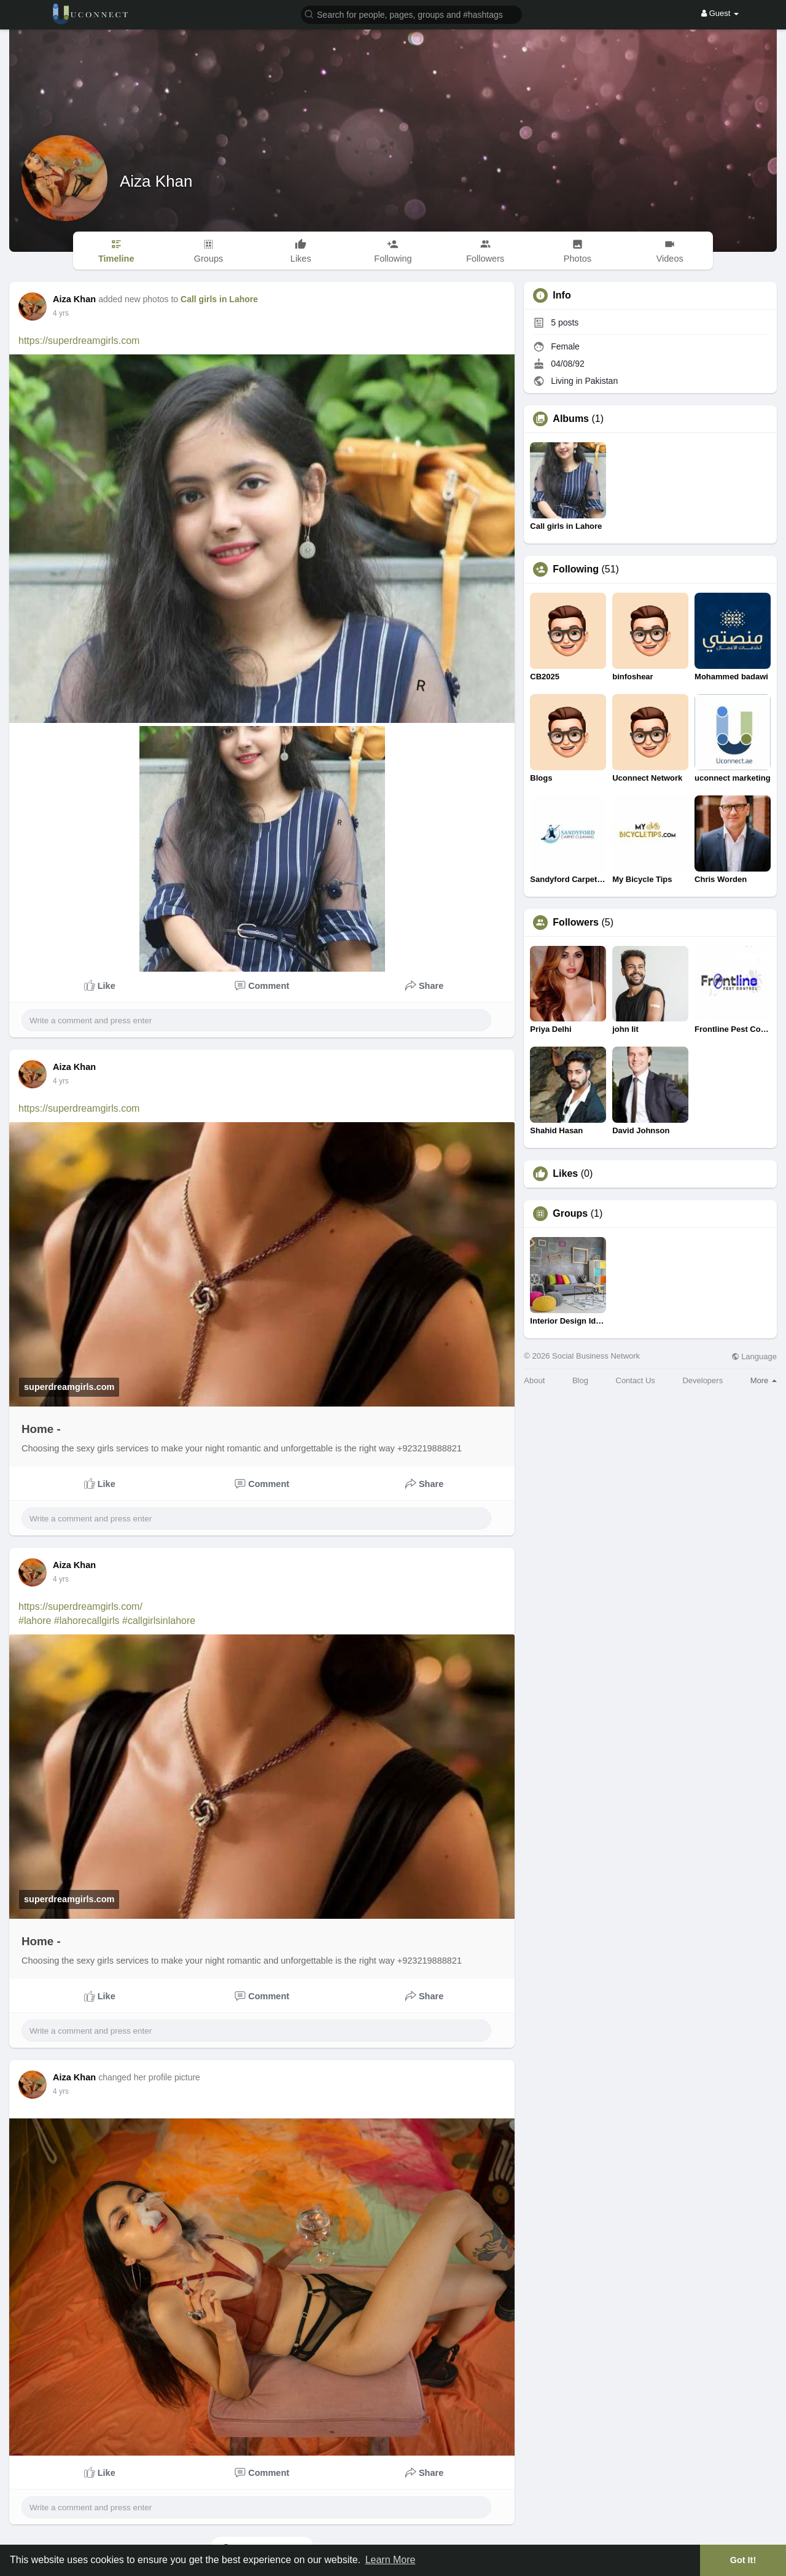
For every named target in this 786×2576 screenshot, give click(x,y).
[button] (411, 14)
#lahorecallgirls (87, 1620)
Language (754, 1356)
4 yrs (61, 313)
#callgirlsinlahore (158, 1620)
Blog (580, 1380)
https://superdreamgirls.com (78, 340)
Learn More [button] (390, 2560)
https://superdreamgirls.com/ (80, 1606)
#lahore (34, 1620)
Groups (570, 1214)
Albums (571, 419)
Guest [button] (720, 13)
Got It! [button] (743, 2560)
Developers (702, 1380)
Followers (576, 922)
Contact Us (635, 1380)
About (534, 1380)
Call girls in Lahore (219, 299)
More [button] (763, 1380)
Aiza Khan (156, 181)
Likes (565, 1174)
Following (576, 569)
